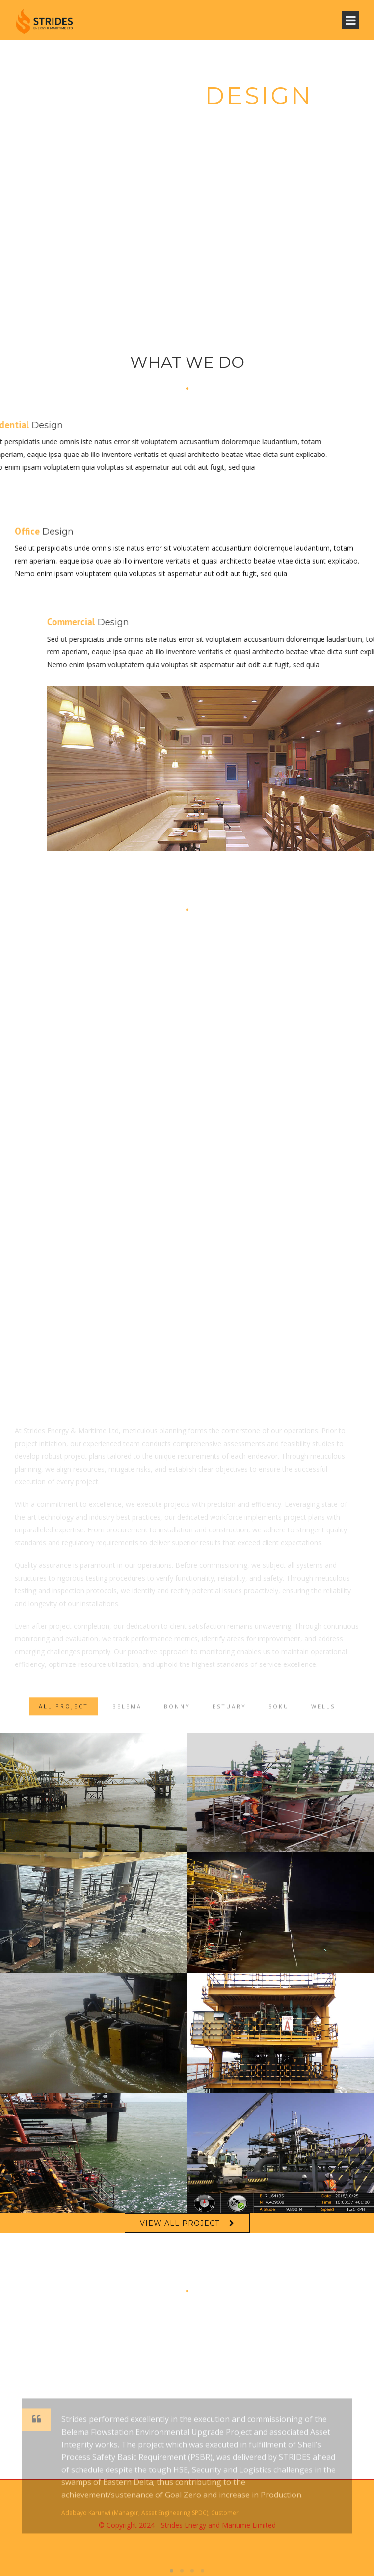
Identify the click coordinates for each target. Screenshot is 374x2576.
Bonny (177, 1715)
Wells (323, 1715)
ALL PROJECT (63, 1715)
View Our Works (187, 147)
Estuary (229, 1715)
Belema (127, 1715)
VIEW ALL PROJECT (179, 2223)
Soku (278, 1715)
